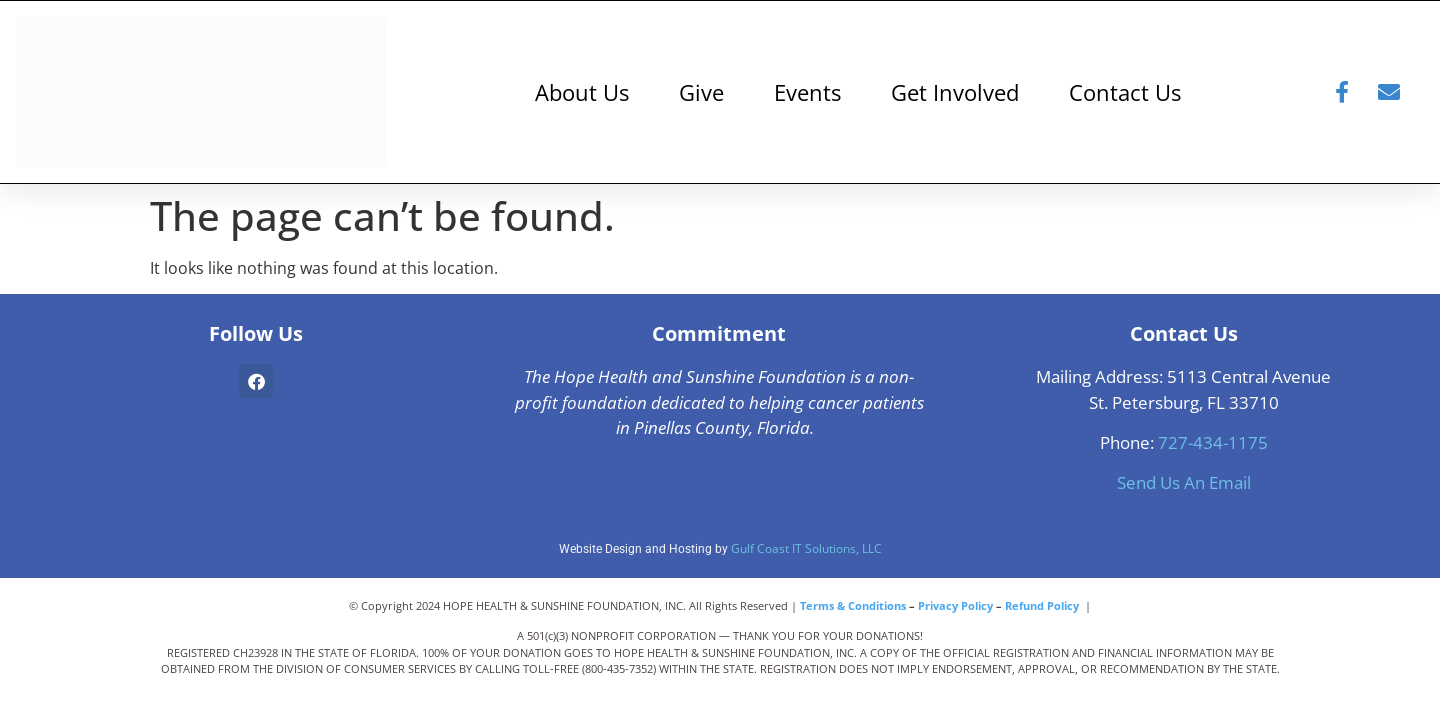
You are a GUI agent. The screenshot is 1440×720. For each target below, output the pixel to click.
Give (701, 92)
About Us (582, 92)
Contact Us (1125, 92)
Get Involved (955, 92)
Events (807, 92)
